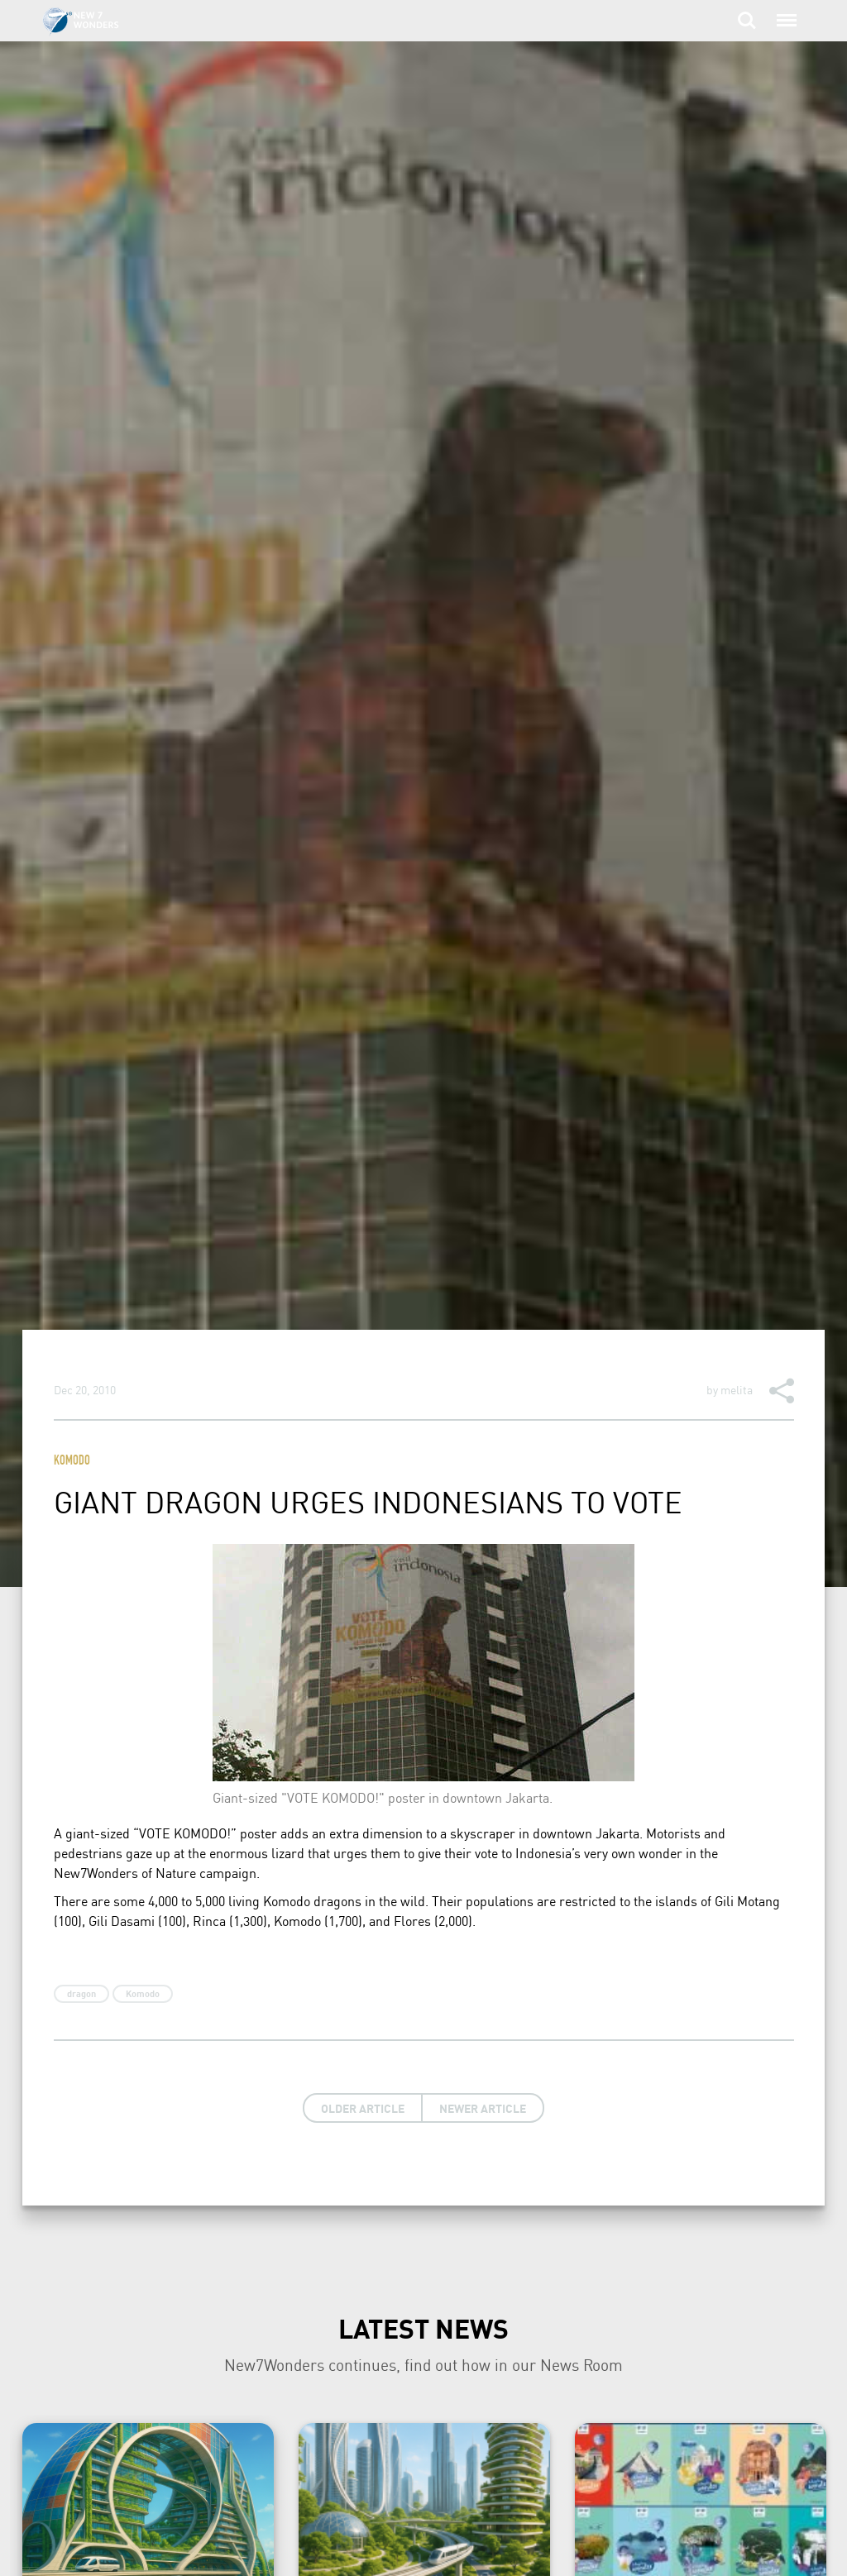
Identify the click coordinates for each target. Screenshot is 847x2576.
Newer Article (482, 2107)
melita (736, 1389)
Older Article (362, 2107)
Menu (784, 12)
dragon (81, 1994)
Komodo (72, 1461)
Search (747, 20)
